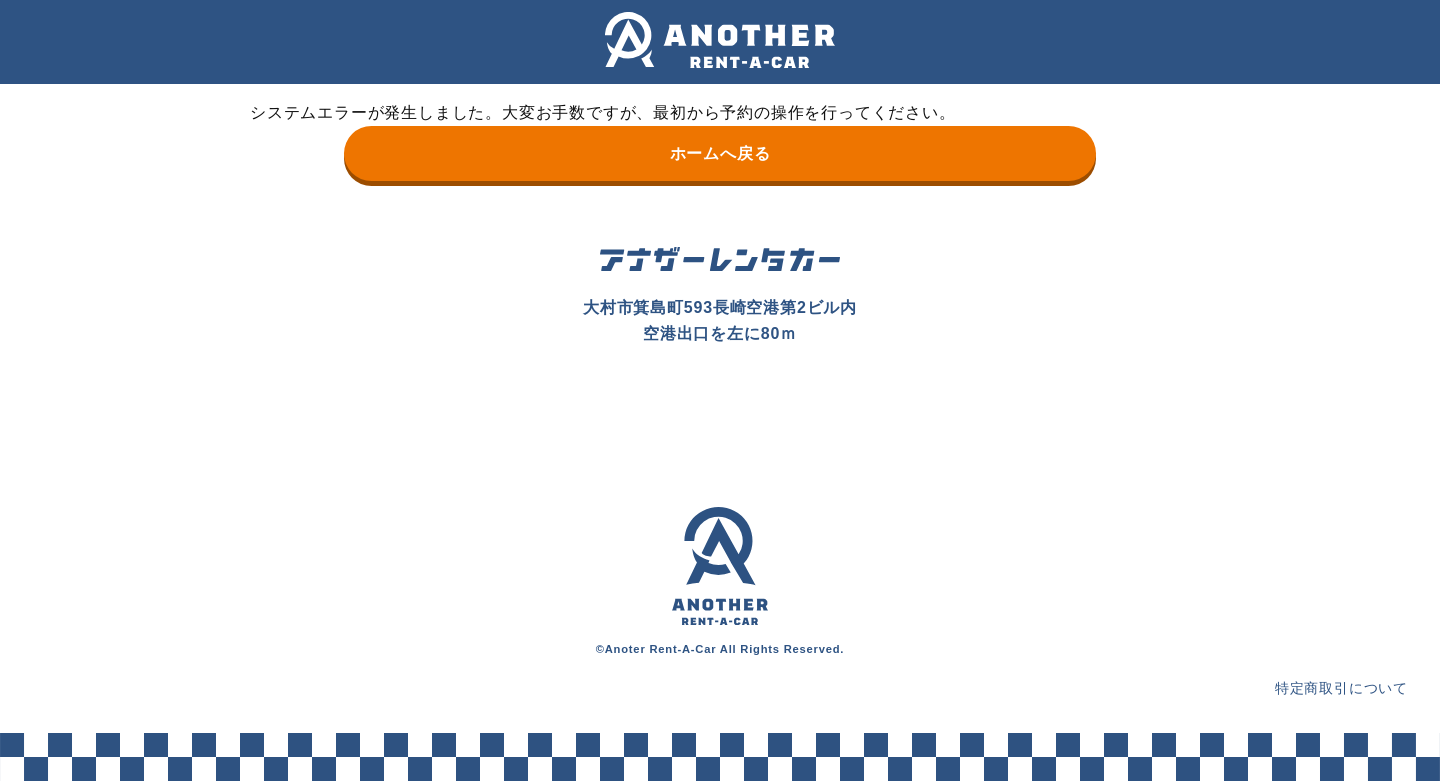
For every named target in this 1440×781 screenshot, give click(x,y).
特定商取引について (1341, 688)
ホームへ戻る (720, 153)
